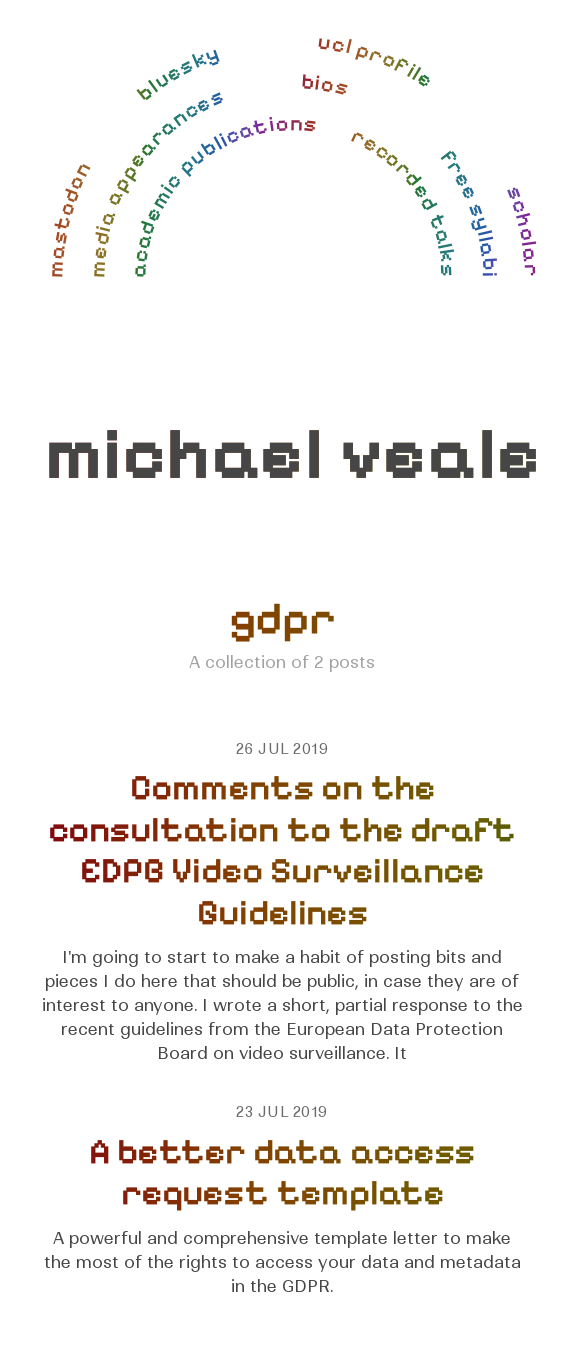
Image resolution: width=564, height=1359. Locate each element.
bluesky (177, 72)
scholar (522, 230)
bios (326, 84)
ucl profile (377, 61)
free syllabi (468, 211)
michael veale (293, 454)
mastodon (69, 217)
